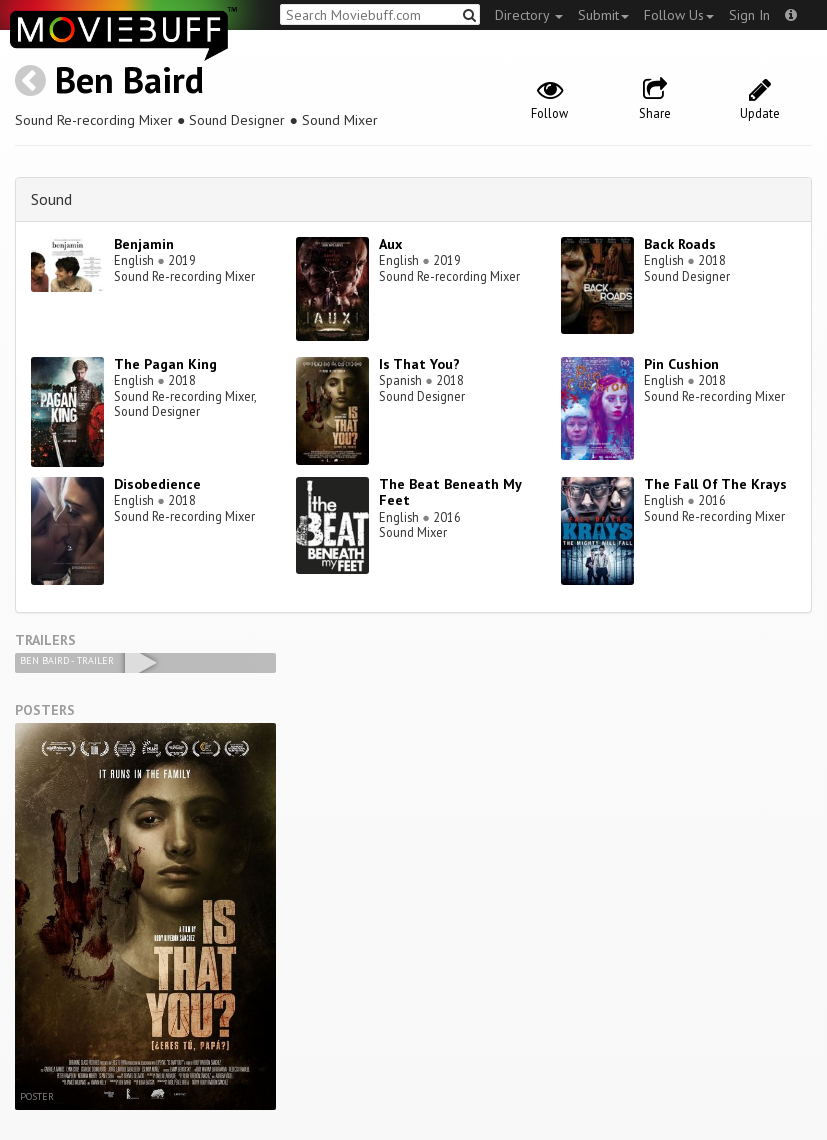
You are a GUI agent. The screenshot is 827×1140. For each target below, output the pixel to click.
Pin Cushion (681, 364)
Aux (390, 244)
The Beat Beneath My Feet (450, 492)
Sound (51, 199)
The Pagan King (165, 364)
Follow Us (679, 15)
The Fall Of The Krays (715, 484)
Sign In (749, 15)
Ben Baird (129, 79)
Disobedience (157, 484)
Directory (529, 15)
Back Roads (680, 244)
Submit (603, 15)
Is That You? (419, 364)
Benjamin (144, 244)
